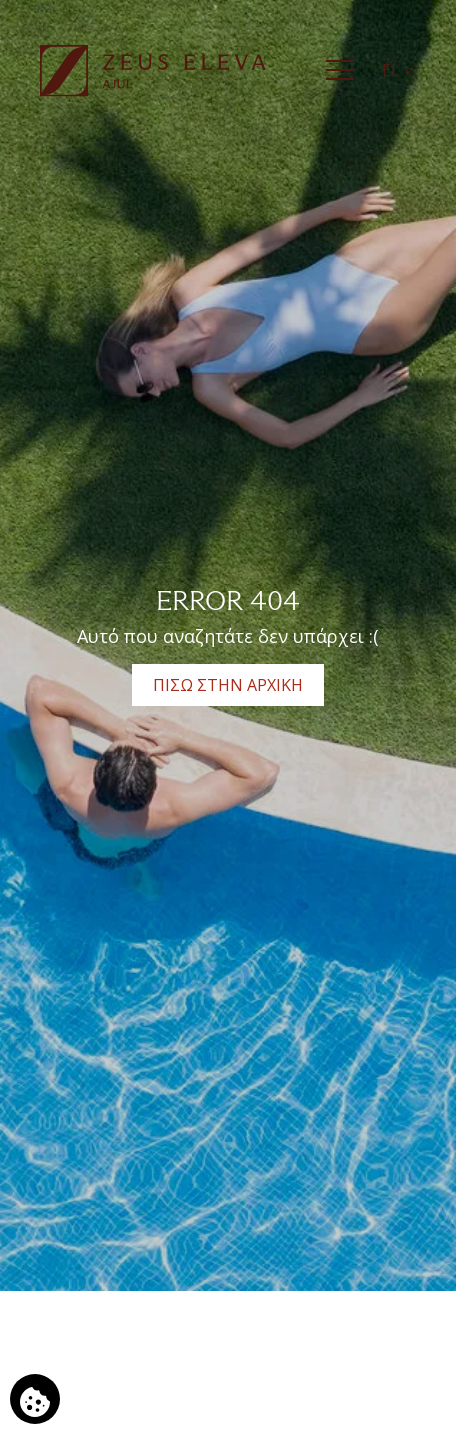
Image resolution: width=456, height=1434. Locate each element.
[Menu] (340, 70)
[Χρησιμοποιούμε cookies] (35, 1399)
